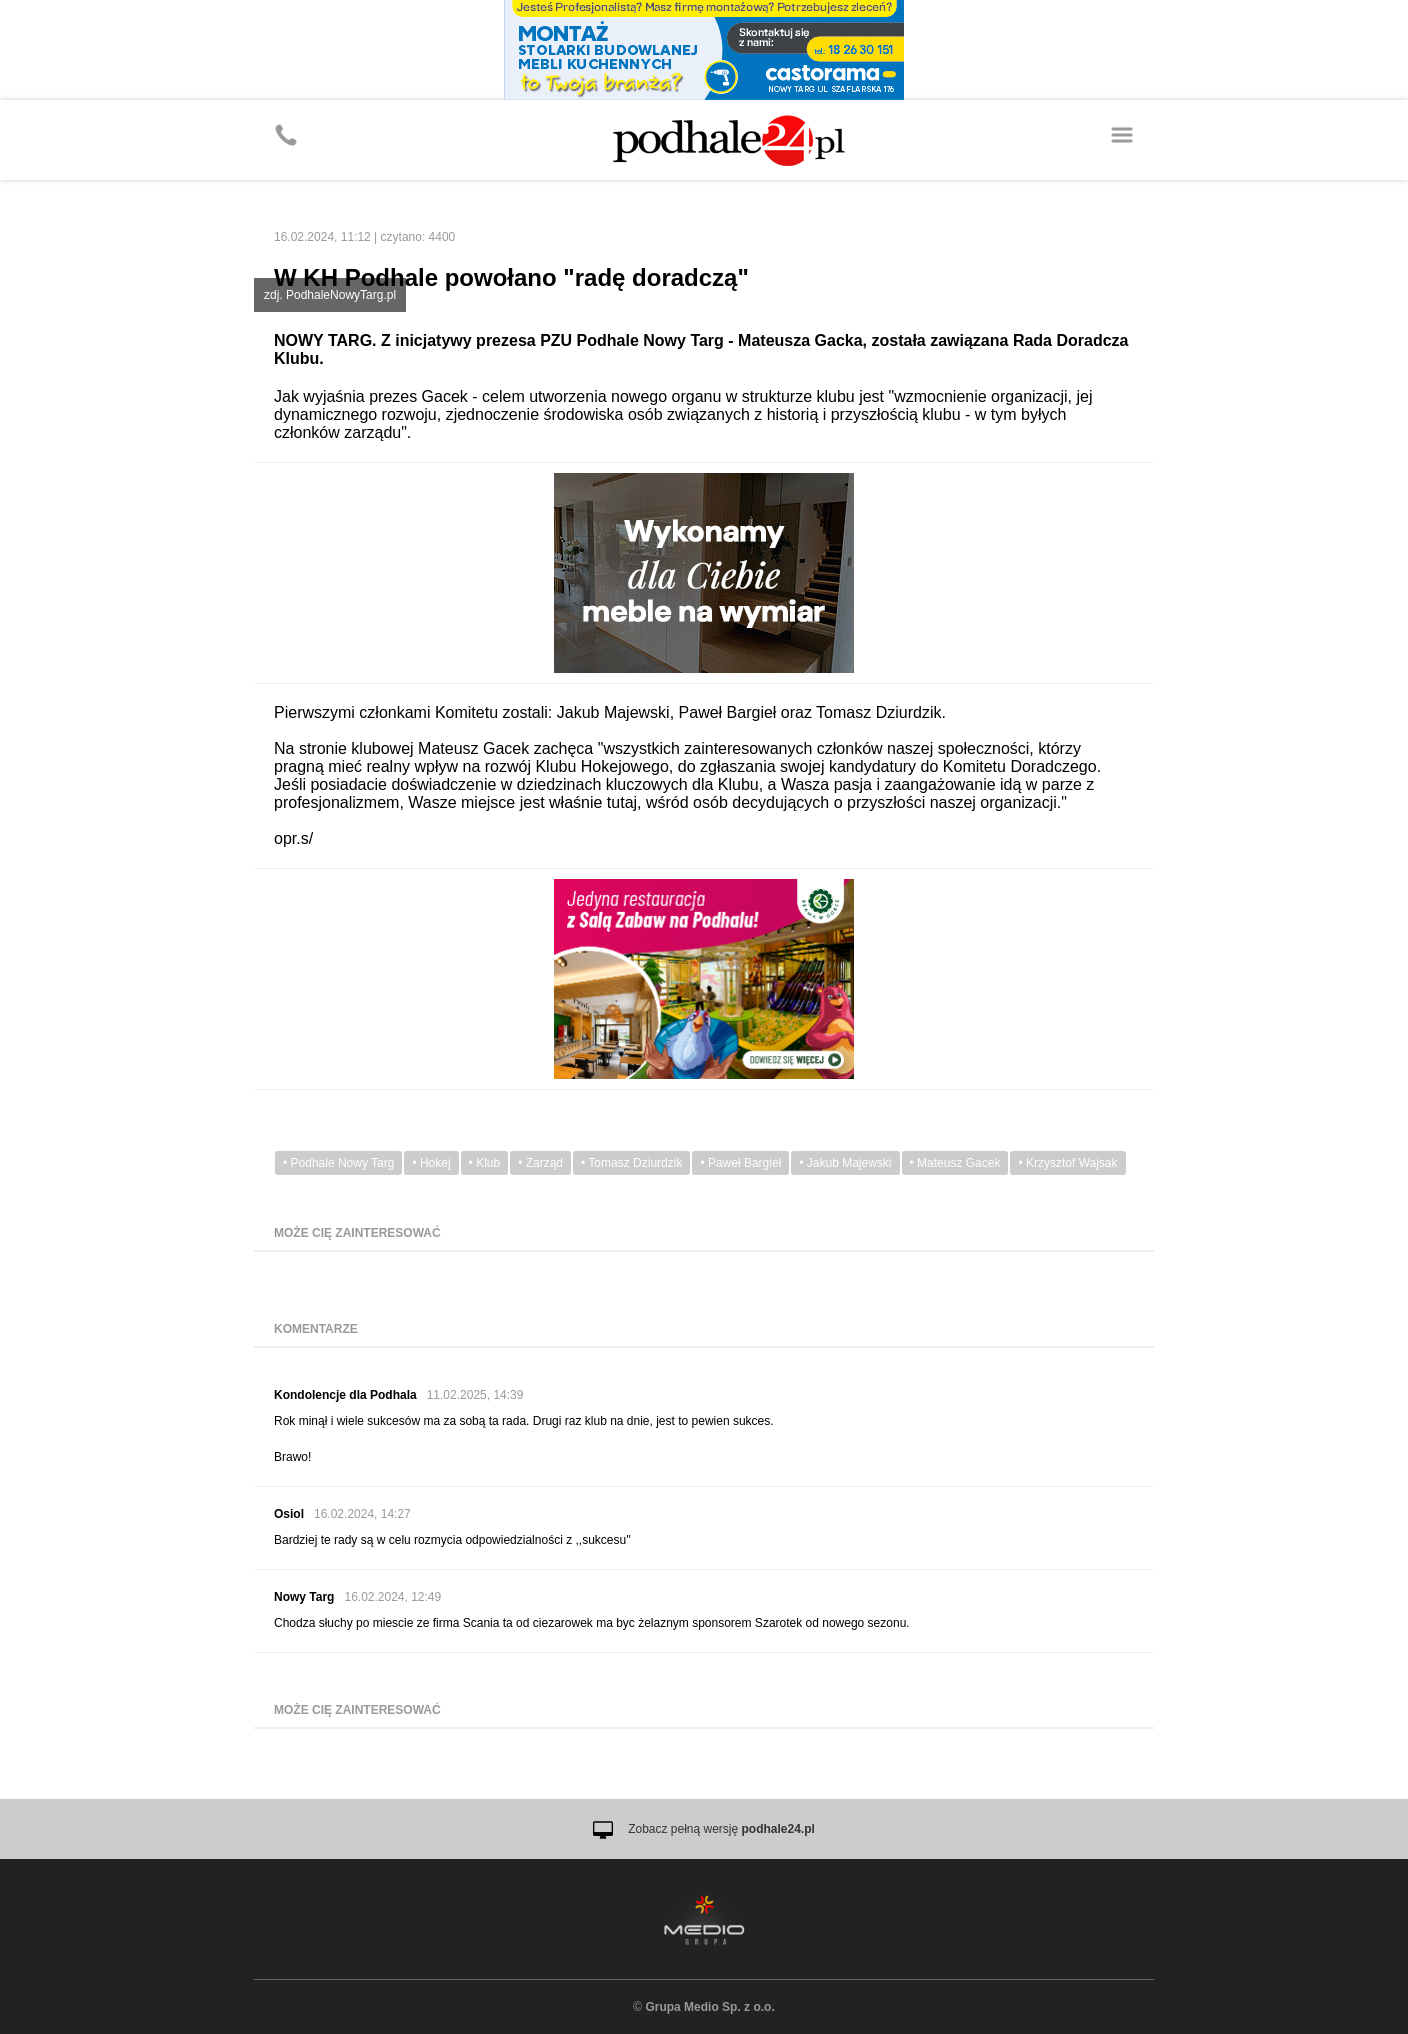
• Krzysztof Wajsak (1067, 1163)
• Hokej (431, 1163)
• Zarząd (540, 1163)
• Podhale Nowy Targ (338, 1163)
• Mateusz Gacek (955, 1163)
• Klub (485, 1163)
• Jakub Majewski (845, 1163)
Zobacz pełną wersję (721, 1829)
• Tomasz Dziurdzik (631, 1163)
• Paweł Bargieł (740, 1163)
